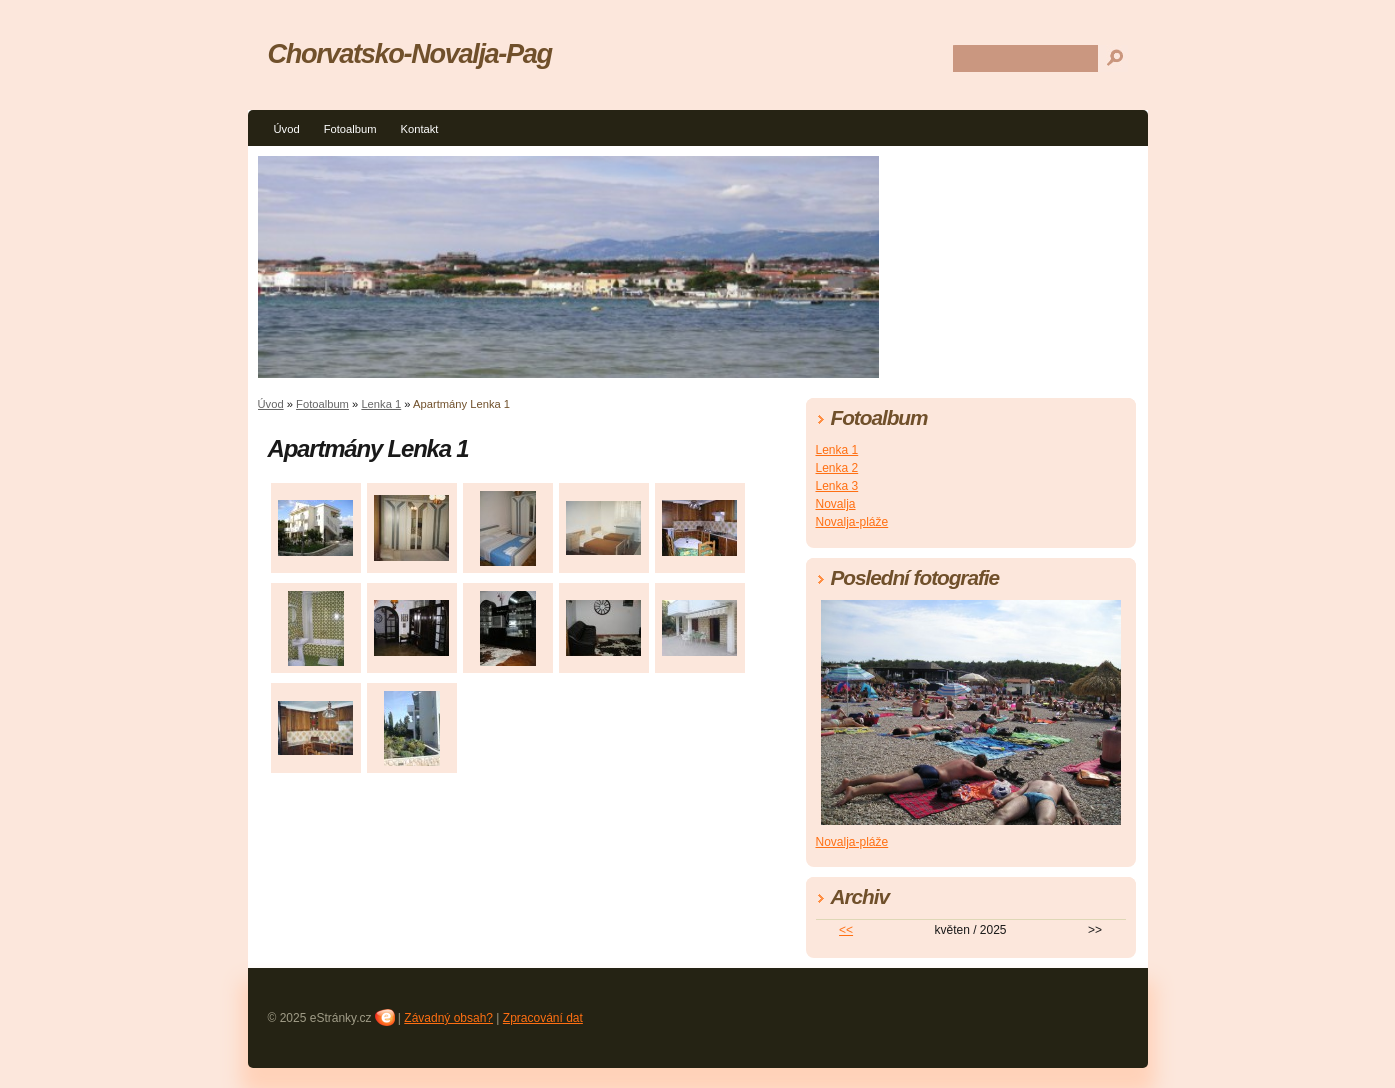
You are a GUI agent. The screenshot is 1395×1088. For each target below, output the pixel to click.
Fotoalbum (350, 129)
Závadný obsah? (448, 1018)
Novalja (836, 504)
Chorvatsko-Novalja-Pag (410, 53)
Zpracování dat (543, 1018)
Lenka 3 (837, 486)
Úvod (287, 129)
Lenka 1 (381, 404)
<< (846, 930)
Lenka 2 (837, 468)
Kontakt (419, 129)
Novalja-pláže (852, 522)
